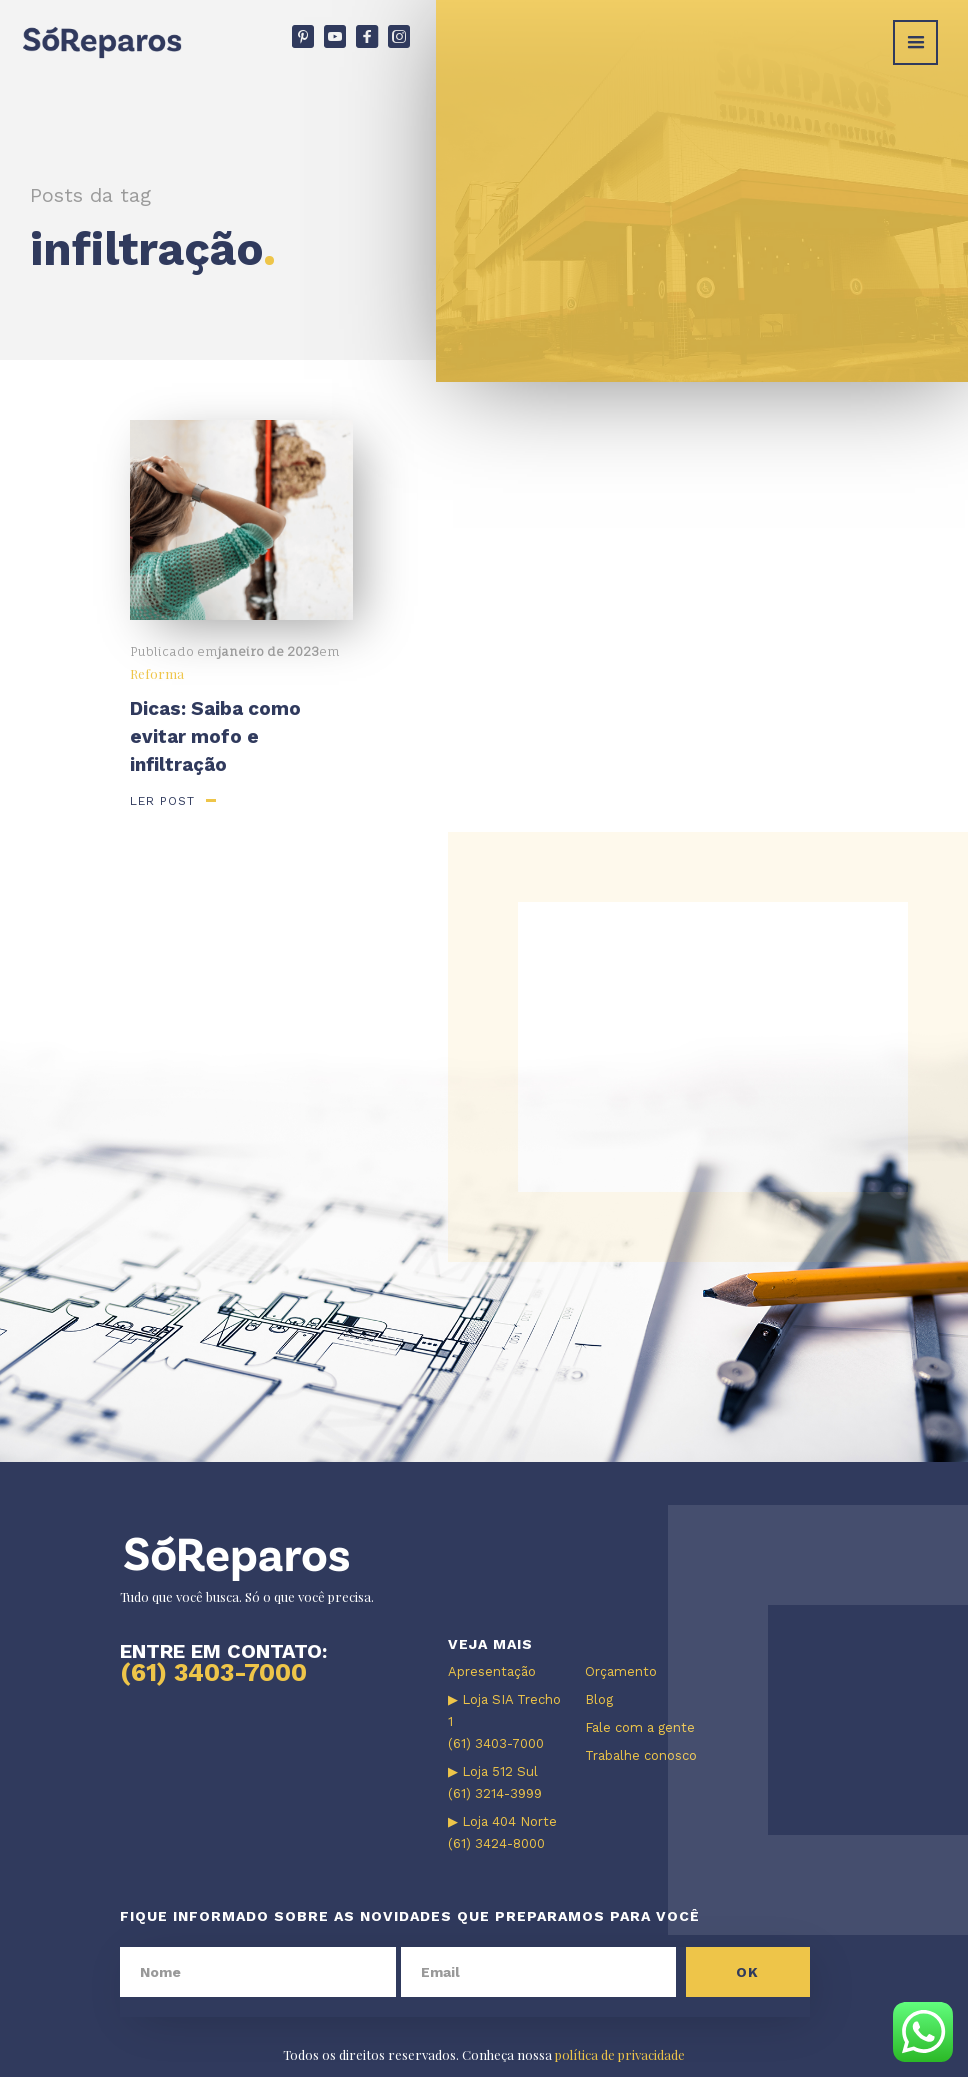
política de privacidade (620, 2054)
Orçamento (621, 1671)
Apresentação (492, 1671)
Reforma (157, 673)
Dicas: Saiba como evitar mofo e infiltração (215, 736)
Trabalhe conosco (641, 1755)
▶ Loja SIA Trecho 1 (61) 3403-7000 (504, 1721)
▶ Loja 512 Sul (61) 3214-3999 (495, 1782)
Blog (599, 1699)
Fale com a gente (640, 1727)
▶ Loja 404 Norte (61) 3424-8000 (502, 1832)
